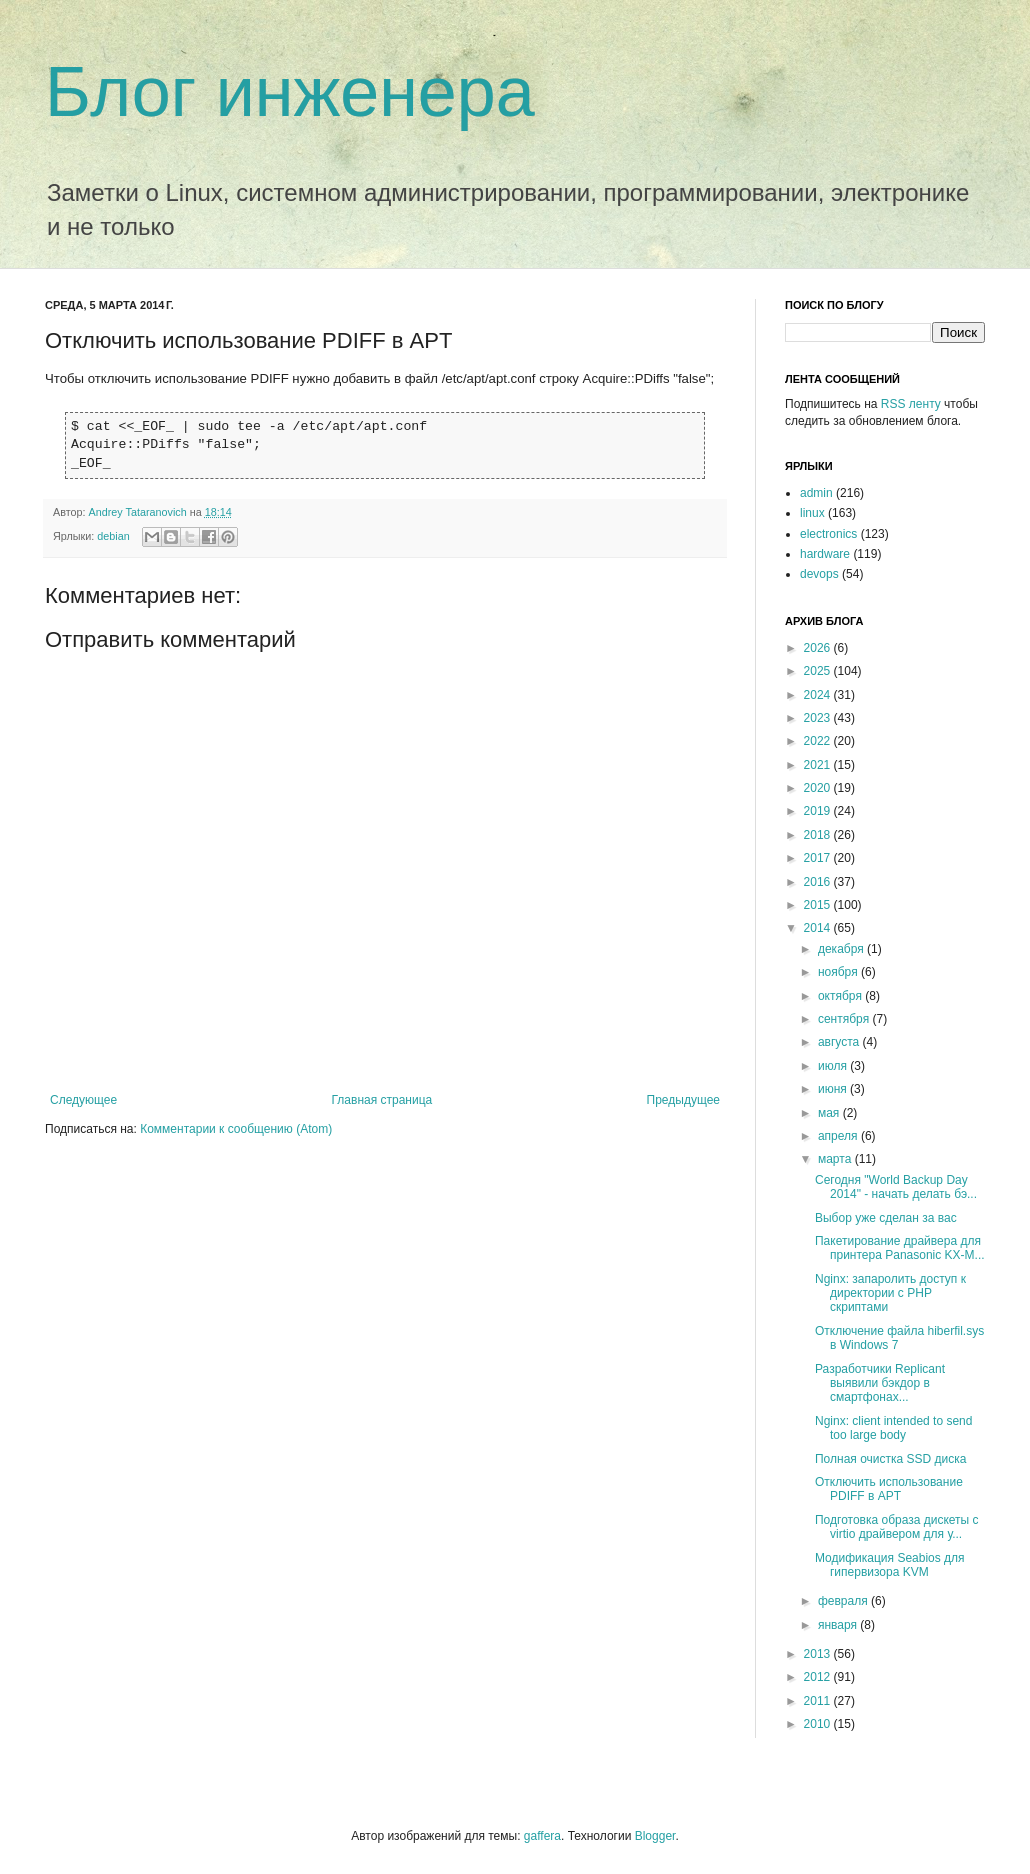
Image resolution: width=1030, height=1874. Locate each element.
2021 (819, 765)
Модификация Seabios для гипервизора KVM (890, 1565)
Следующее (83, 1100)
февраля (844, 1601)
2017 (819, 858)
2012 (819, 1677)
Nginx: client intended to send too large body (893, 1428)
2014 (819, 928)
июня (834, 1089)
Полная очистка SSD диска (890, 1459)
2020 (819, 788)
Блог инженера (290, 92)
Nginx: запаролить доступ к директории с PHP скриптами (890, 1293)
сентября (845, 1019)
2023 (819, 718)
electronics (828, 534)
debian (113, 536)
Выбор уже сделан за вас (886, 1218)
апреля (839, 1136)
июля (834, 1066)
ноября (839, 972)
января (839, 1625)
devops (819, 574)
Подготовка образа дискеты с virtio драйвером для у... (897, 1527)
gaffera (542, 1836)
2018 (819, 835)
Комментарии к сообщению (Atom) (236, 1129)
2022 (819, 741)
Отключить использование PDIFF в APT (889, 1489)
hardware (825, 554)
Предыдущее (683, 1100)
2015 (819, 905)
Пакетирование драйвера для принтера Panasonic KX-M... (900, 1248)
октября (841, 996)
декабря (842, 949)
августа (840, 1042)
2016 (819, 882)
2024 (819, 695)
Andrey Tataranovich (139, 512)
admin (816, 493)
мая (830, 1113)
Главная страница (382, 1100)
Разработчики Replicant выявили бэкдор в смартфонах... (880, 1383)
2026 (819, 648)
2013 (819, 1654)
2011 (819, 1701)
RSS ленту (911, 404)
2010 (819, 1724)
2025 (819, 671)
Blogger (655, 1836)
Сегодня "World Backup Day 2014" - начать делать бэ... (896, 1187)
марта (836, 1159)
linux (812, 513)
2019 (819, 811)
